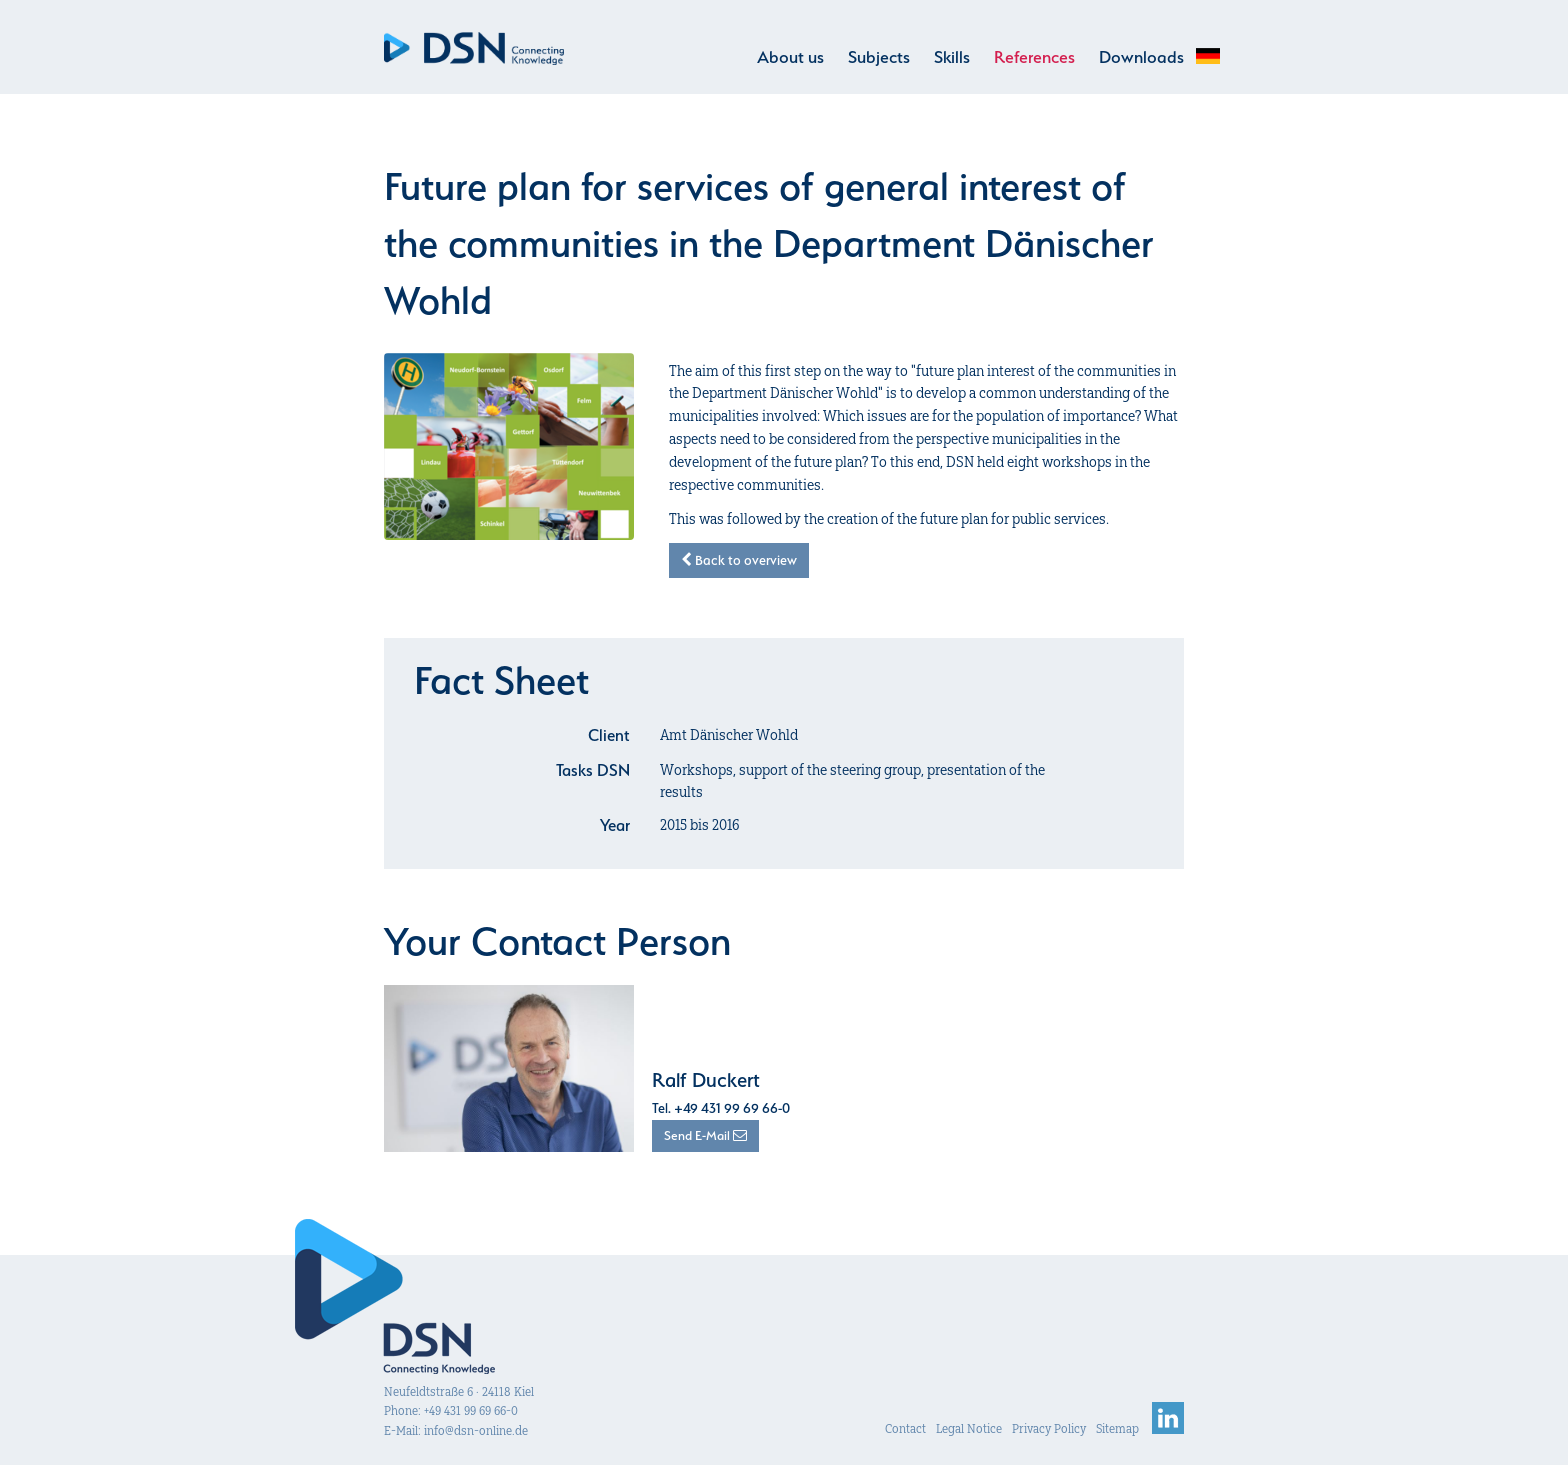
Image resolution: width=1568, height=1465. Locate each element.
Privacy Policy (1049, 1428)
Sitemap (1117, 1428)
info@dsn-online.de (476, 1430)
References (1034, 57)
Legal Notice (969, 1428)
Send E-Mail (705, 1135)
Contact (905, 1428)
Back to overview (739, 560)
